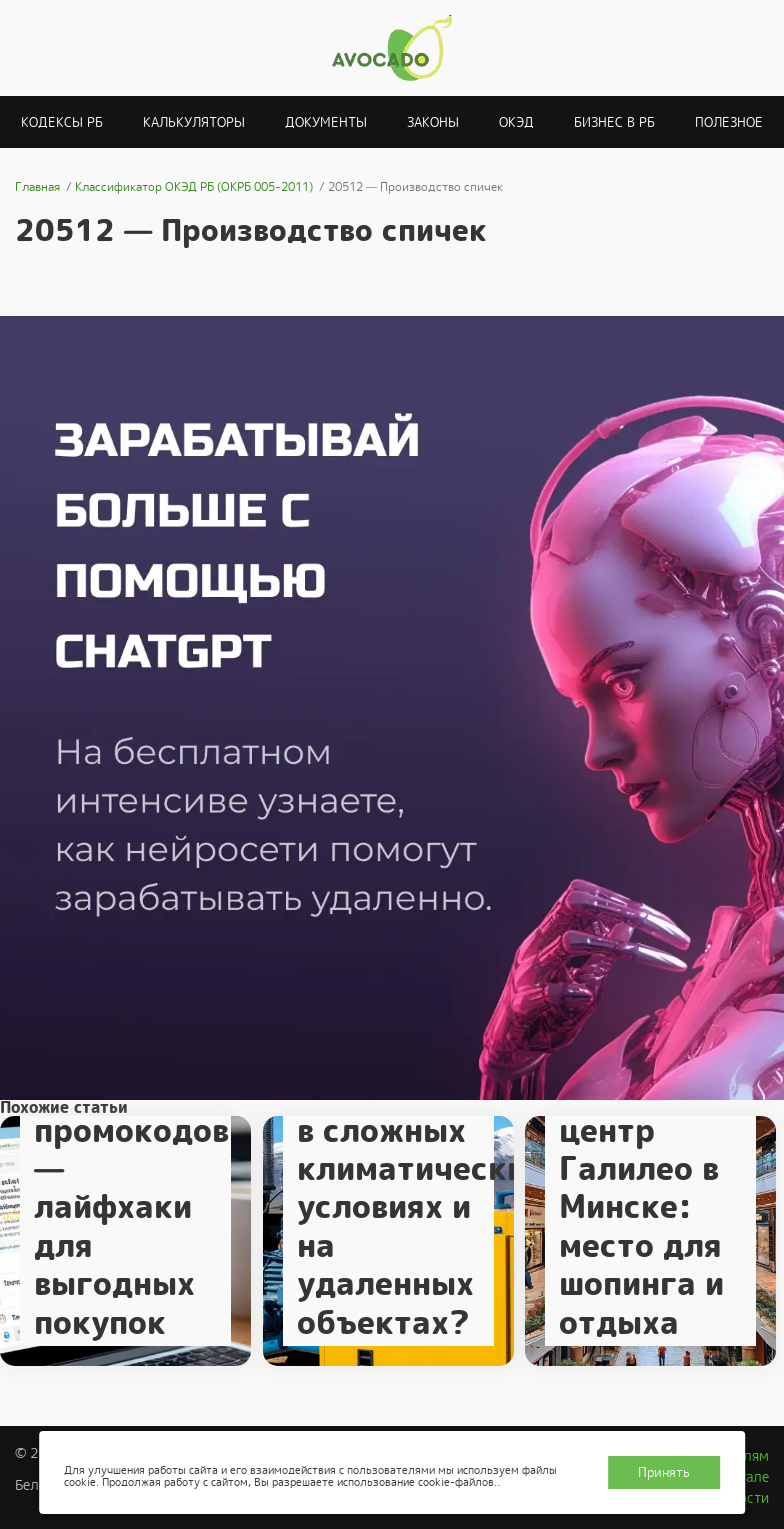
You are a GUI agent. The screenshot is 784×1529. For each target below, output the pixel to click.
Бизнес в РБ (614, 122)
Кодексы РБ (62, 122)
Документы (326, 122)
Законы (433, 122)
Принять (664, 1472)
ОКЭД (516, 122)
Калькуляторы (194, 122)
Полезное (729, 122)
